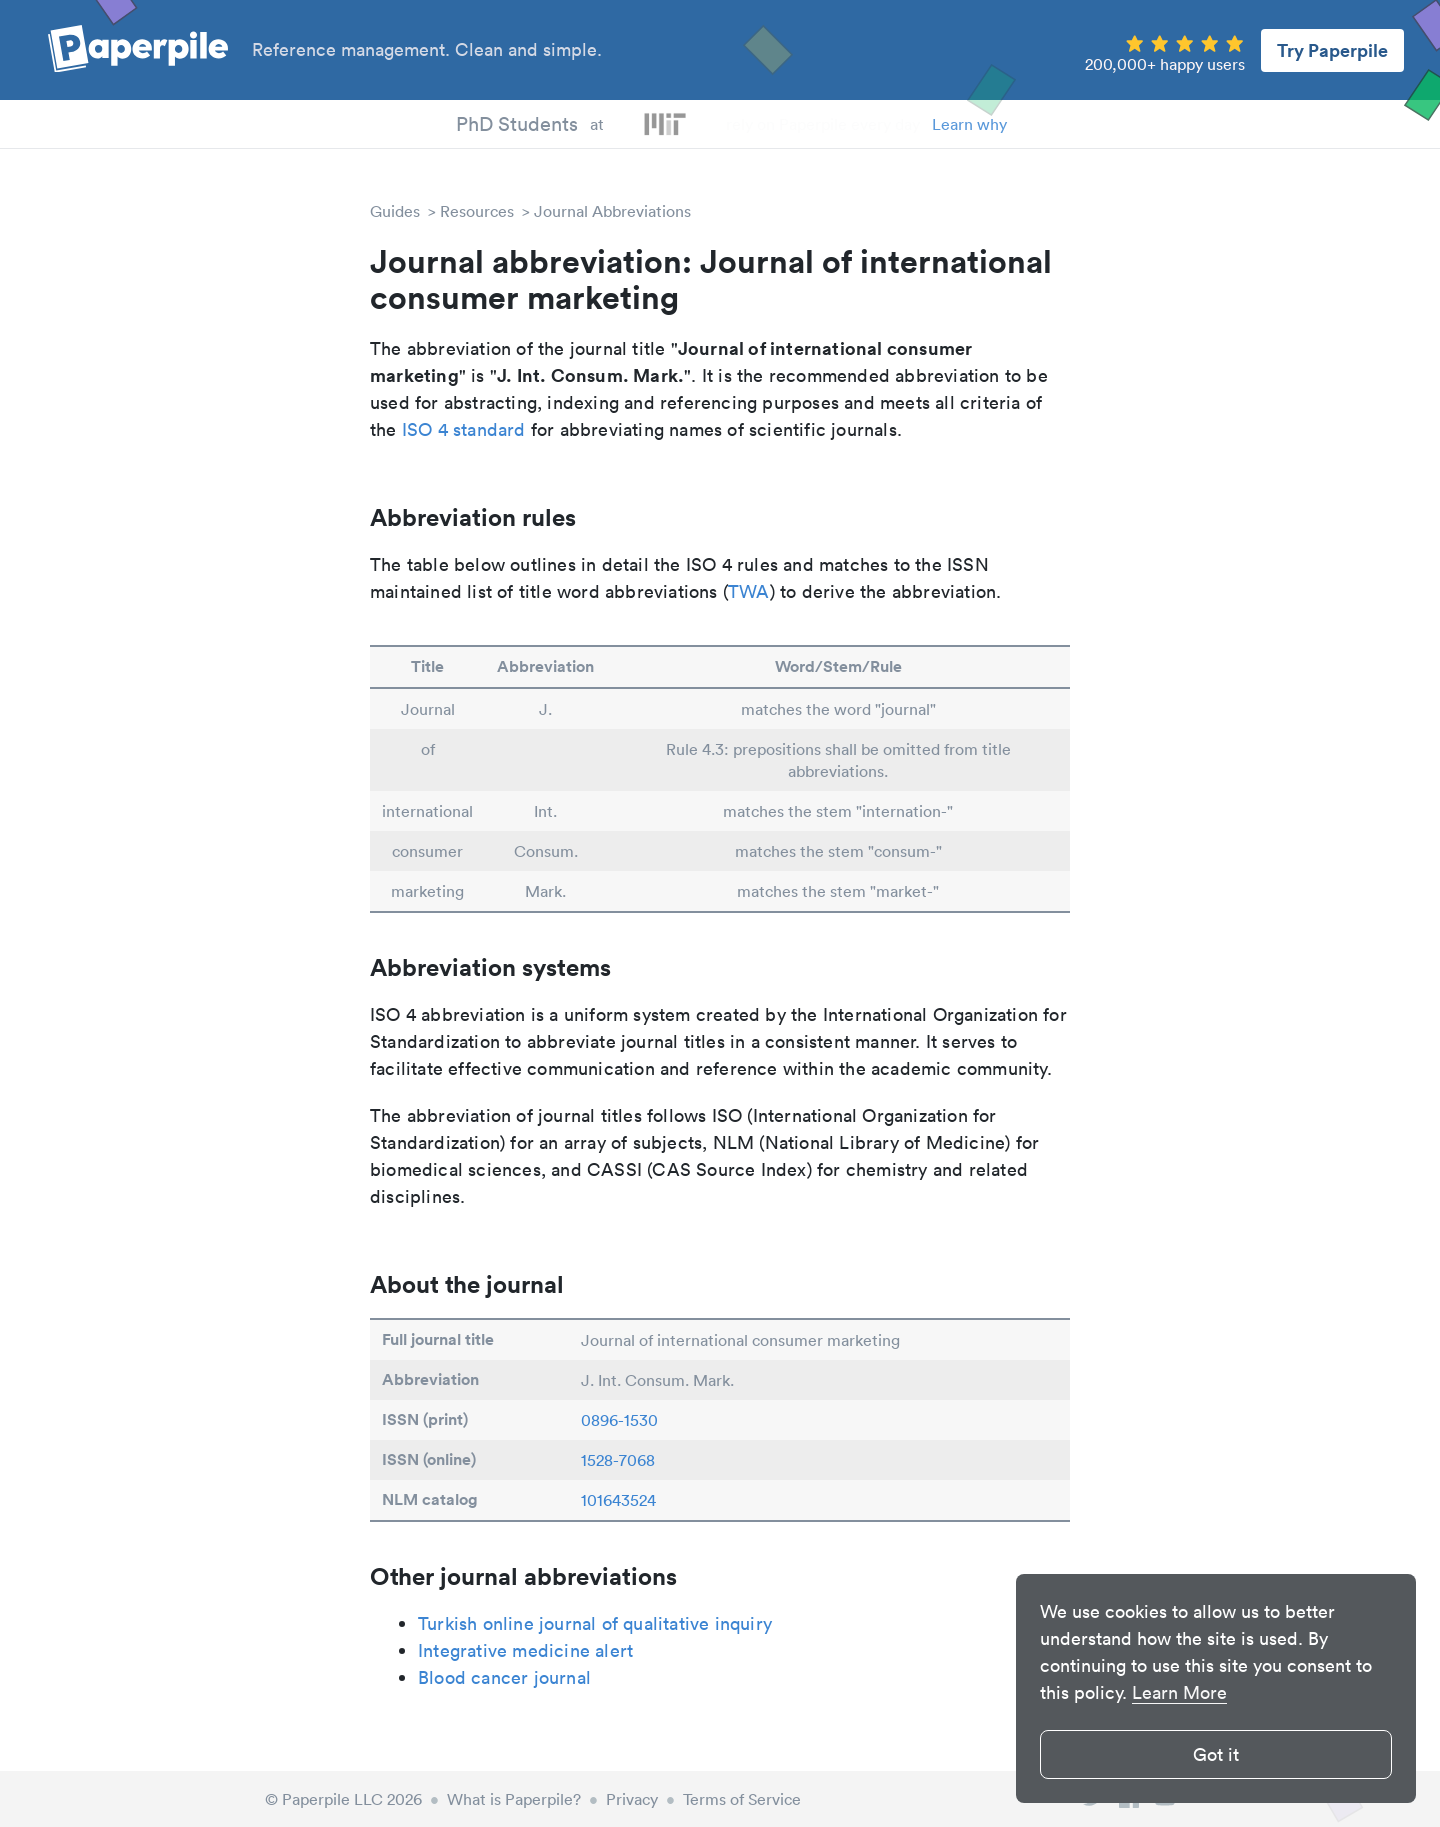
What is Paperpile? (514, 1799)
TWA (749, 591)
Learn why (969, 124)
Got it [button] (1216, 1754)
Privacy (632, 1799)
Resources (477, 211)
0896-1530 (619, 1420)
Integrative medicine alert (525, 1650)
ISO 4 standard (464, 429)
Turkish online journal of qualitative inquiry (595, 1623)
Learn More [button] (1179, 1692)
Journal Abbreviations (612, 211)
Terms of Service (742, 1799)
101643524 (618, 1500)
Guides (395, 211)
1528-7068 (618, 1460)
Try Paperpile (1332, 50)
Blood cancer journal (504, 1677)
